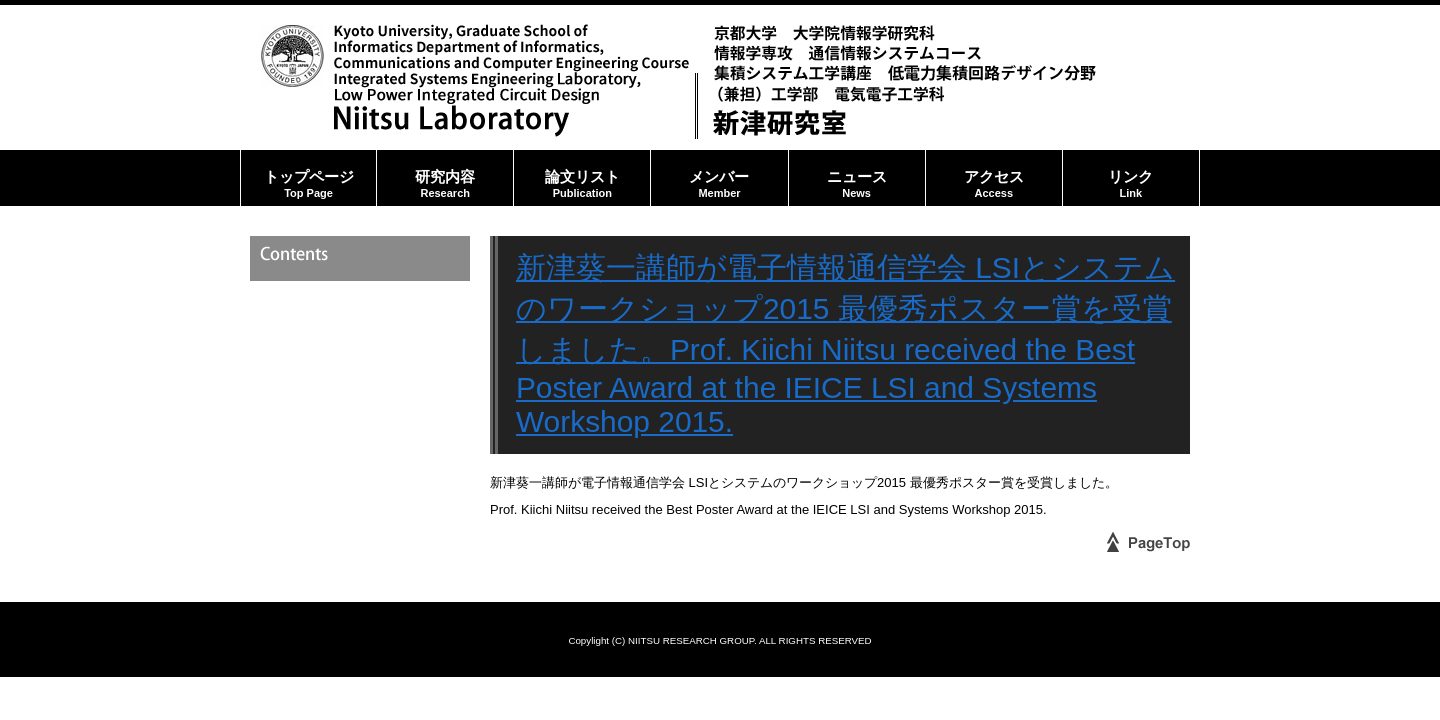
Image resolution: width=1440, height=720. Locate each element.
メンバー (719, 178)
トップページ (308, 178)
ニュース (857, 178)
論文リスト (582, 178)
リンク (1131, 178)
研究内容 (445, 178)
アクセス (994, 178)
